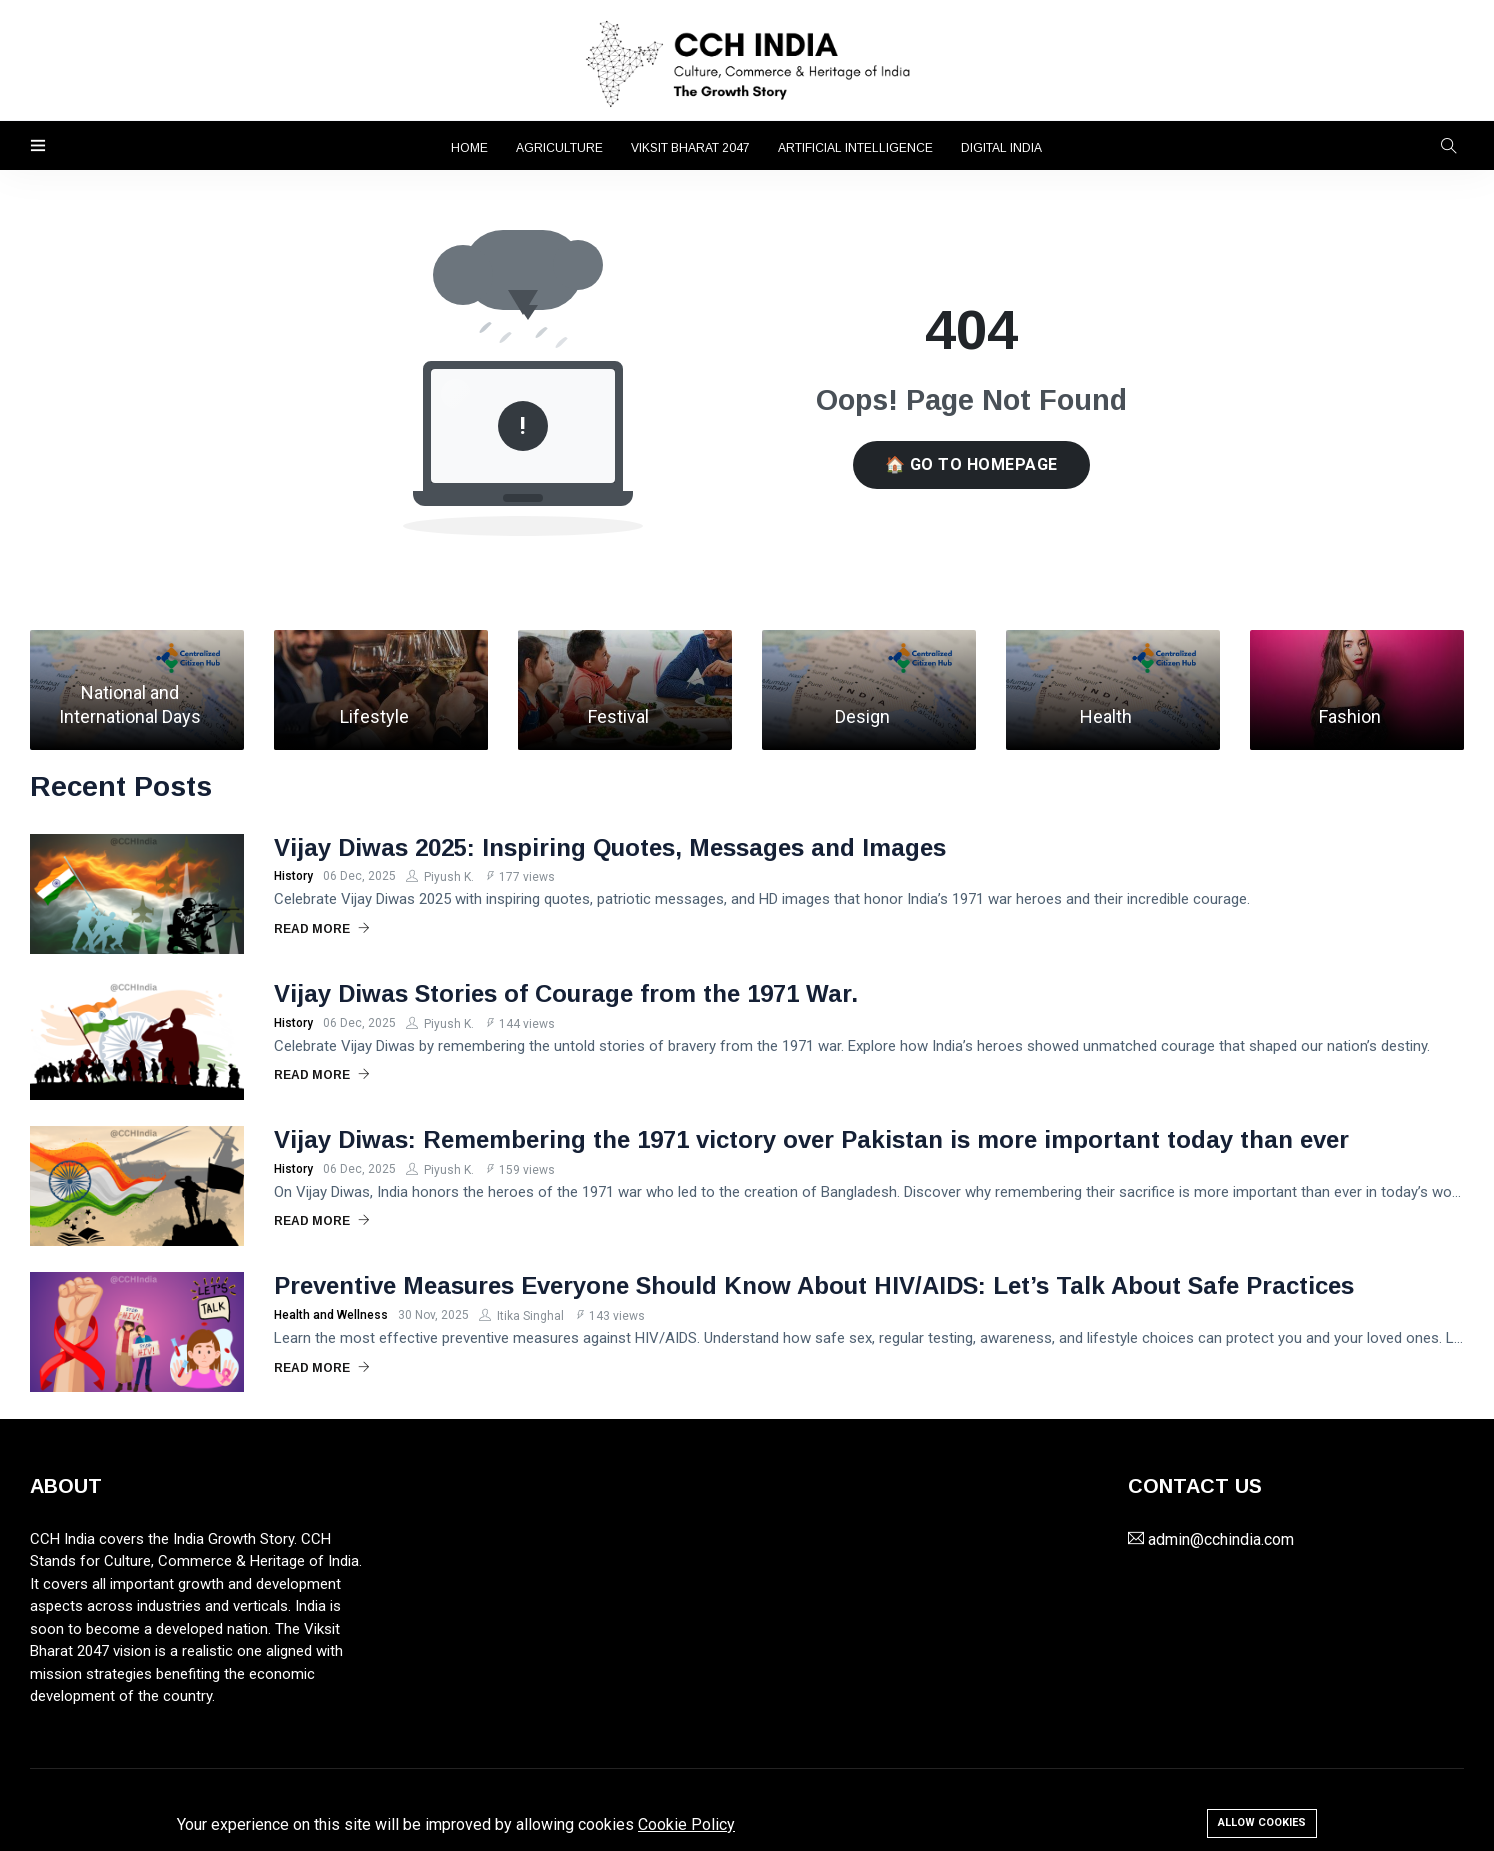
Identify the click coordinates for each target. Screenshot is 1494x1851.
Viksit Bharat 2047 (690, 148)
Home (469, 148)
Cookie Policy (686, 1824)
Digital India (1001, 148)
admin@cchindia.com (1221, 1539)
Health (1106, 716)
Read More (322, 929)
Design (862, 716)
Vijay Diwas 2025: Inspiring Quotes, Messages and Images (610, 847)
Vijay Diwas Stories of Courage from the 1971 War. (566, 993)
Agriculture (559, 148)
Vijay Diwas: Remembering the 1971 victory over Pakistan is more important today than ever (811, 1139)
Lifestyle (374, 716)
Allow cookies (1262, 1822)
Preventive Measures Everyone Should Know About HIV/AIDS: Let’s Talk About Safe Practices (814, 1285)
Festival (618, 716)
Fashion (1350, 716)
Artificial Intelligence (855, 148)
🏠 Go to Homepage (971, 464)
